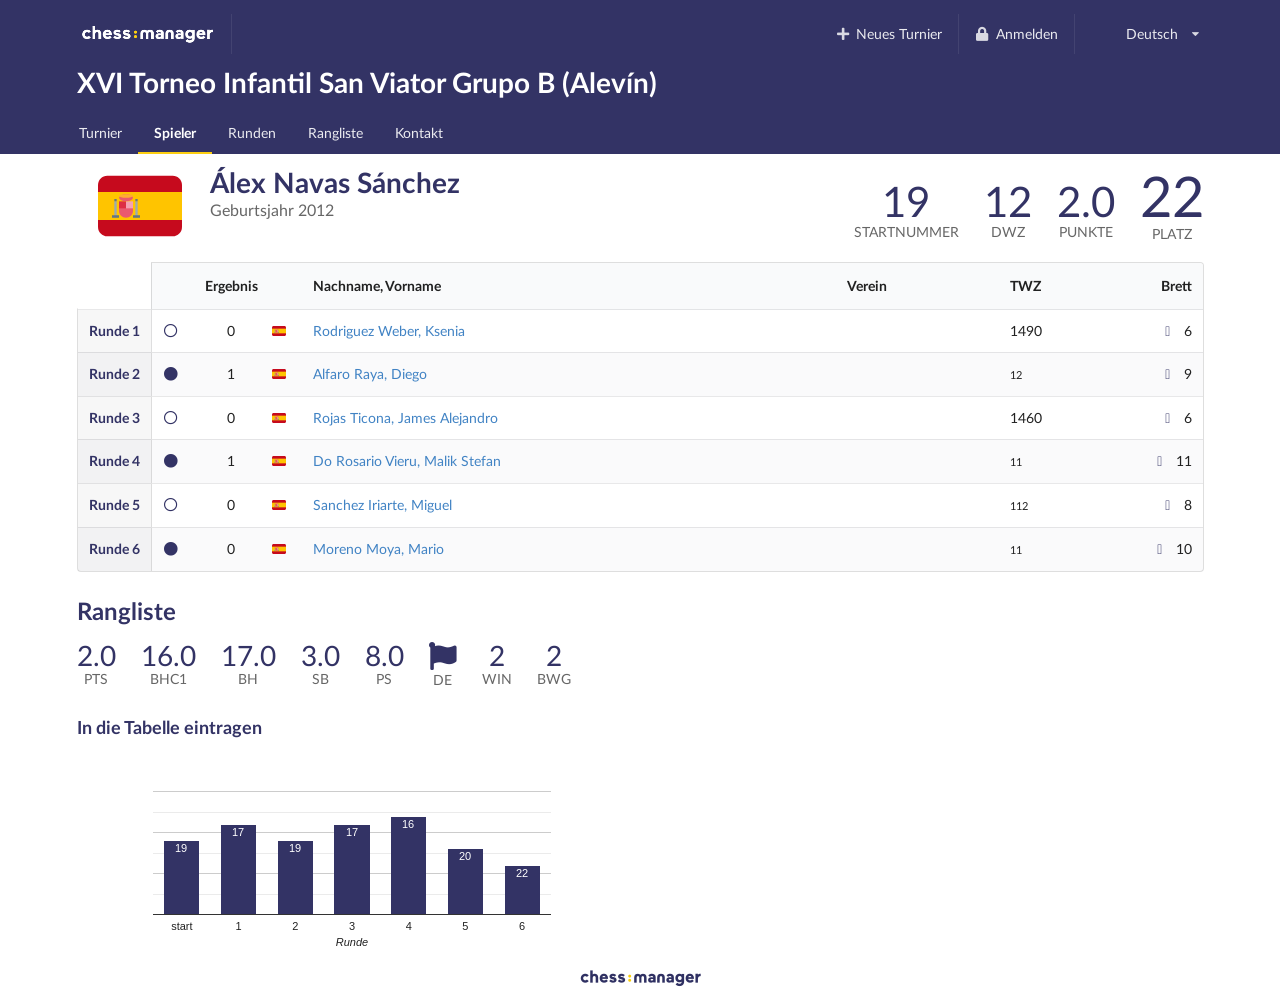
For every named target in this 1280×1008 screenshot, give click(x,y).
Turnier (100, 132)
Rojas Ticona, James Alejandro (405, 417)
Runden (252, 132)
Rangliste (335, 132)
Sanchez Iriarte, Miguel (382, 504)
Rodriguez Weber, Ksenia (389, 330)
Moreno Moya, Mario (378, 548)
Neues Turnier (888, 33)
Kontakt (419, 132)
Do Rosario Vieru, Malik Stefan (407, 460)
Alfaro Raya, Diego (370, 373)
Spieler (175, 132)
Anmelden (1016, 33)
